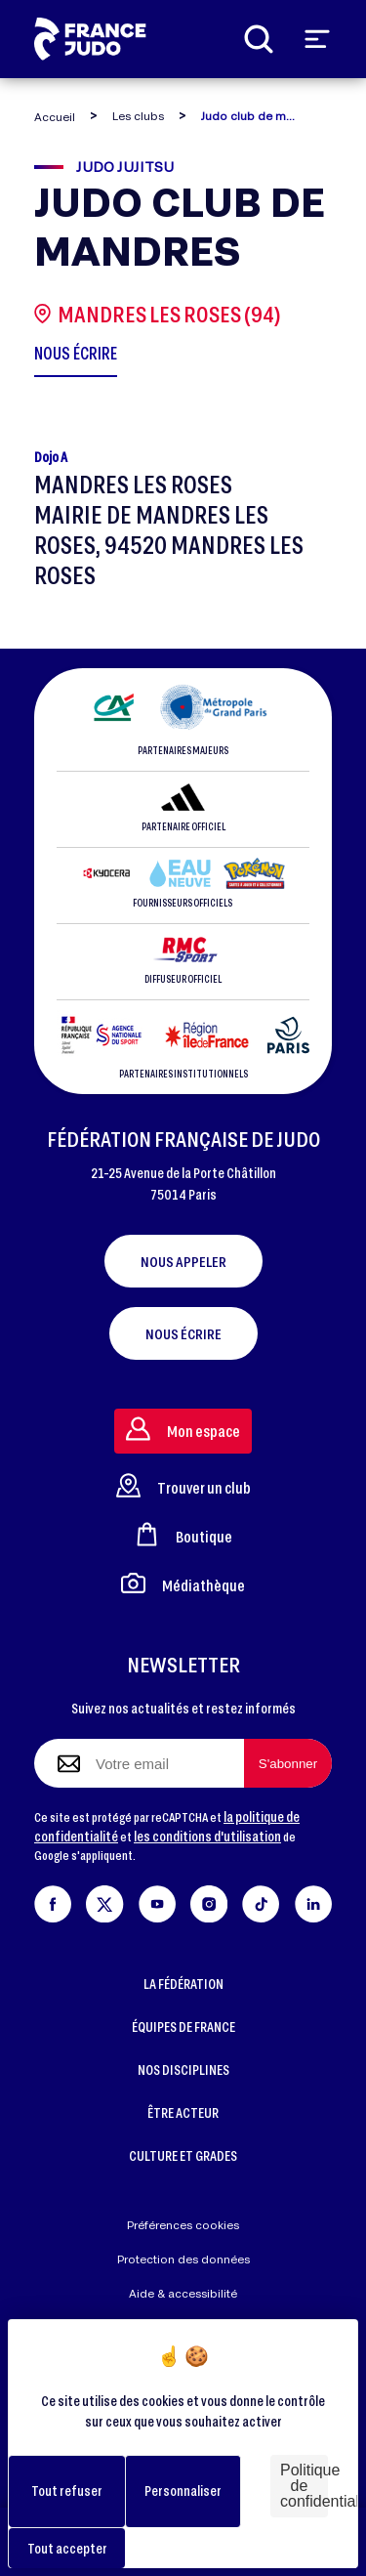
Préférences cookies (183, 2224)
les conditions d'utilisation (207, 1836)
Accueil (54, 116)
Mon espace (183, 1428)
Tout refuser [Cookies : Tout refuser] (66, 2490)
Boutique (183, 1534)
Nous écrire (183, 1333)
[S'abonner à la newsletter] (288, 1763)
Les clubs (138, 115)
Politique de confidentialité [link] (304, 2486)
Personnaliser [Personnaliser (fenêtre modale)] (183, 2490)
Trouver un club (183, 1485)
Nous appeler (183, 1261)
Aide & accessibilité (183, 2293)
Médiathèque (183, 1583)
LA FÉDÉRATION (183, 1983)
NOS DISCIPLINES (183, 2069)
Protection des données (183, 2259)
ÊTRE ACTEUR (183, 2112)
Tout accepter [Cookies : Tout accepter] (67, 2548)
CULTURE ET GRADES (183, 2155)
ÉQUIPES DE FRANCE (183, 2026)
